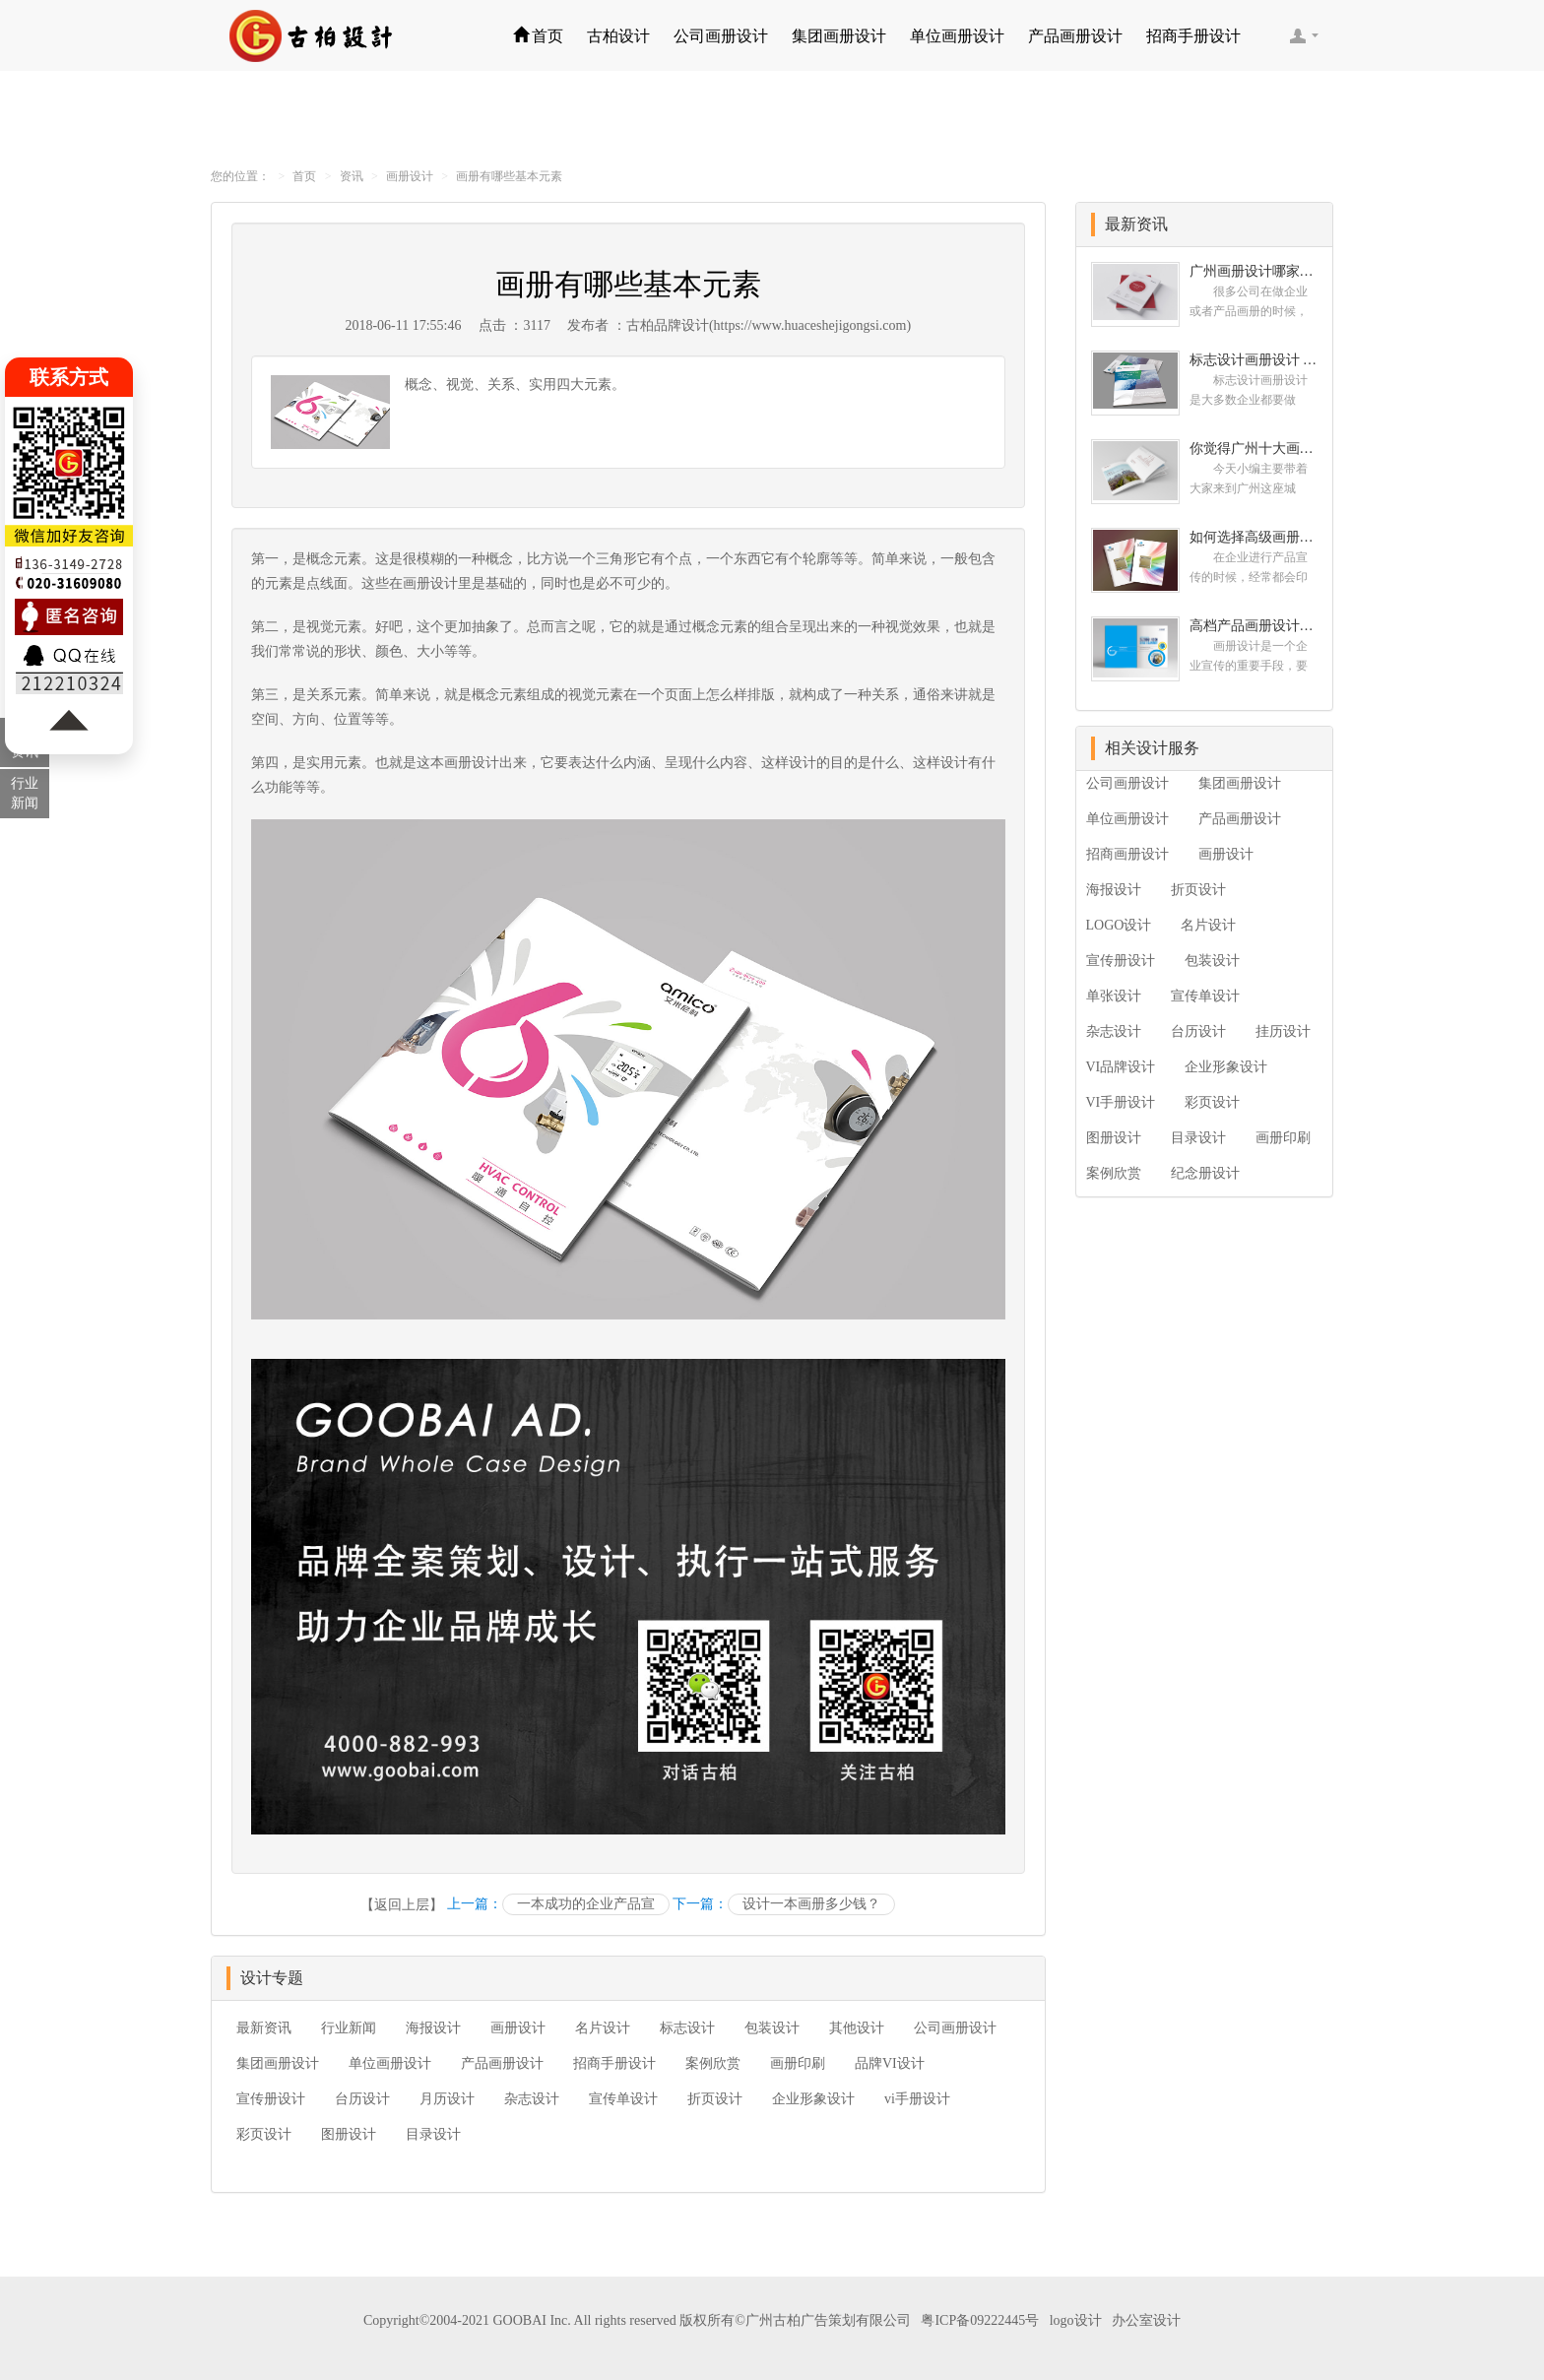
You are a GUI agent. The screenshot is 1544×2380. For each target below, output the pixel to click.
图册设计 (348, 2134)
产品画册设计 (1075, 36)
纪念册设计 (1205, 1173)
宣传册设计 (270, 2098)
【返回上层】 (401, 1905)
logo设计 (1076, 2320)
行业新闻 (348, 2028)
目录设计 (433, 2134)
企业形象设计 (813, 2098)
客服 (1303, 35)
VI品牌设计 (1121, 1067)
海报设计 (433, 2028)
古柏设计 (618, 36)
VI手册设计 (1121, 1102)
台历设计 (362, 2098)
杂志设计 (531, 2098)
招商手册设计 (1193, 36)
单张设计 (1113, 996)
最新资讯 (263, 2028)
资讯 (351, 176)
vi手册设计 (917, 2098)
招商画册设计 (1127, 854)
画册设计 (409, 176)
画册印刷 (797, 2063)
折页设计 (714, 2098)
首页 (538, 36)
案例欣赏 (712, 2063)
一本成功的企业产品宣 (586, 1904)
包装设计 (772, 2028)
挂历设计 (1283, 1031)
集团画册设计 (839, 36)
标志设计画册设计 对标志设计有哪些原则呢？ (1254, 360)
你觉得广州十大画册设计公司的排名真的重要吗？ (1254, 448)
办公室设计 (1146, 2320)
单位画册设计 (957, 36)
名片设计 (602, 2028)
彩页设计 (263, 2134)
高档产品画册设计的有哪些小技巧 (1254, 625)
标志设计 (687, 2028)
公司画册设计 (721, 36)
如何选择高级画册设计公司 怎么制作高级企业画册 (1254, 537)
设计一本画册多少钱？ (811, 1904)
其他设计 (856, 2028)
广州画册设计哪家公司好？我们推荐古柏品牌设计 (1254, 271)
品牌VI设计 (890, 2063)
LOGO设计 (1119, 925)
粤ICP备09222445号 (980, 2320)
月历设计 (447, 2098)
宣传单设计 (623, 2098)
